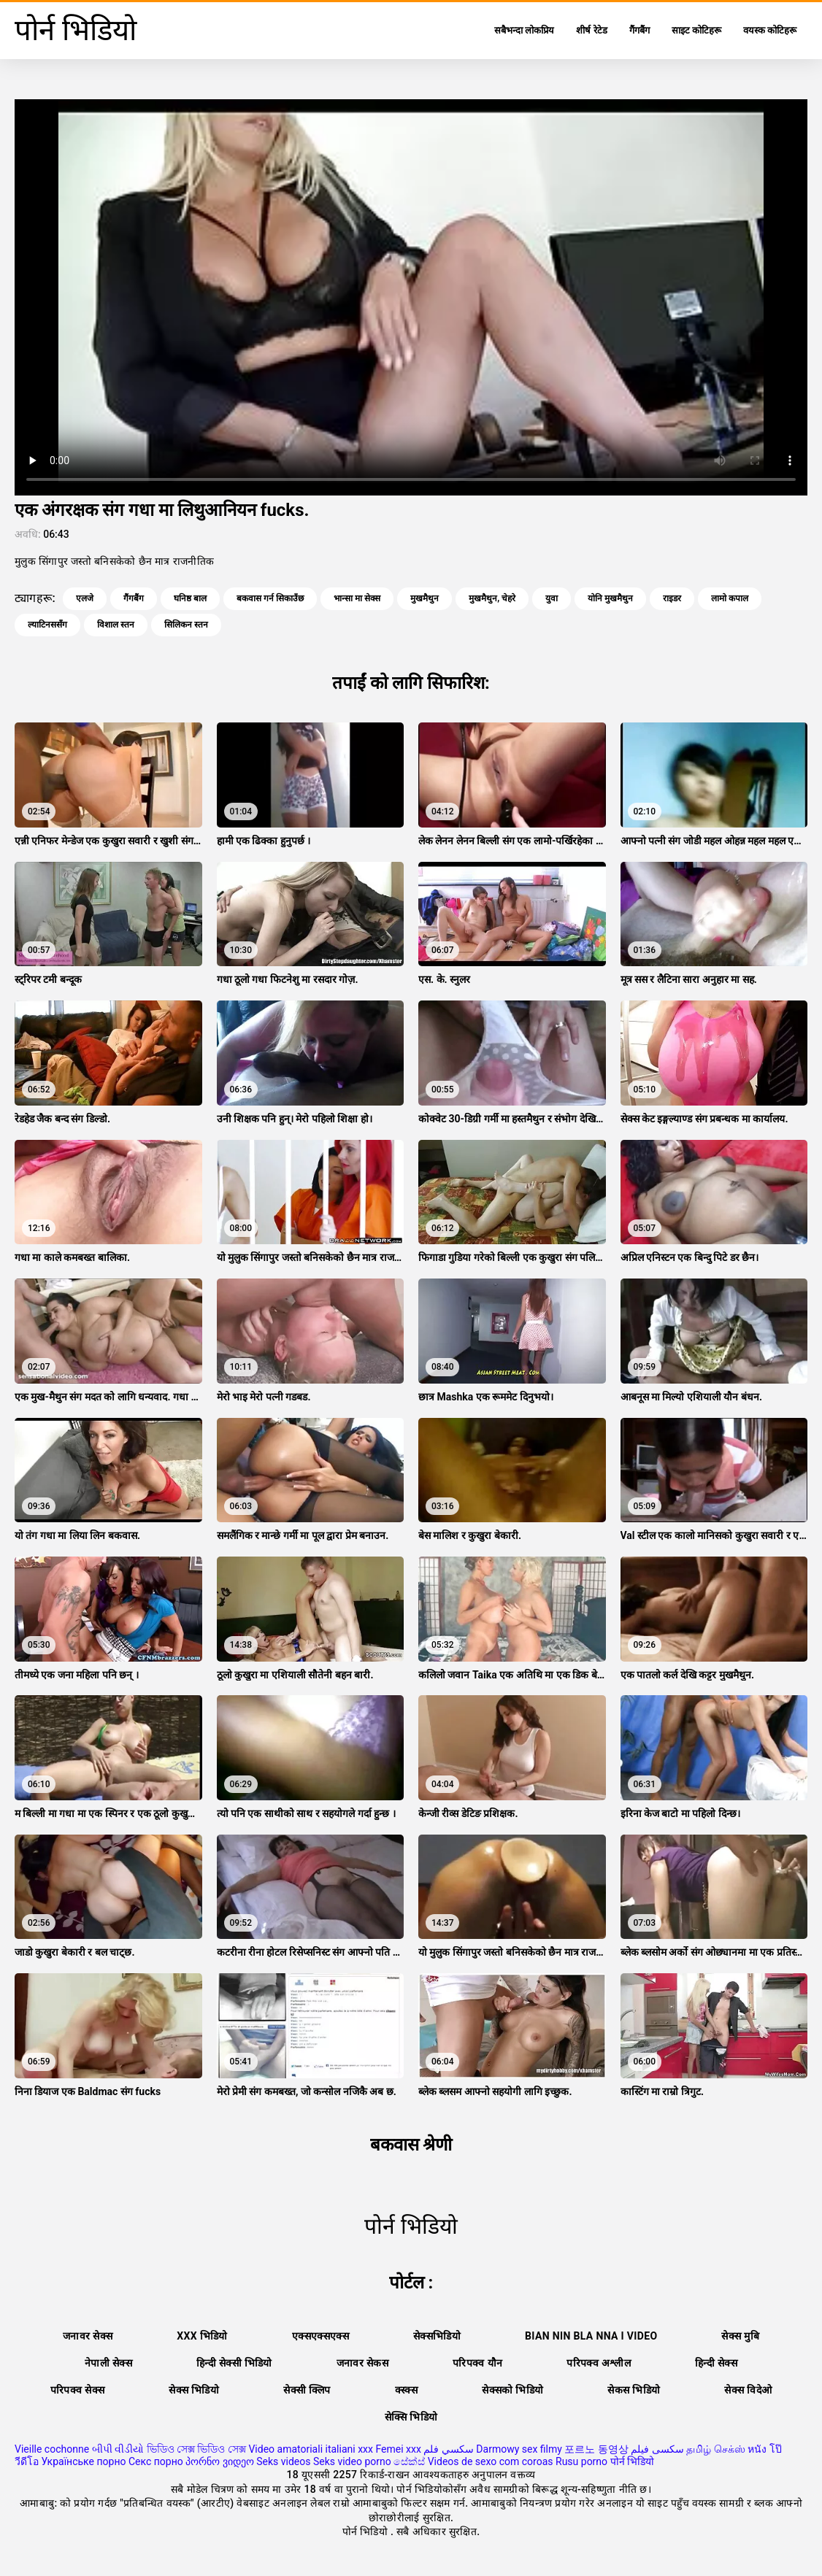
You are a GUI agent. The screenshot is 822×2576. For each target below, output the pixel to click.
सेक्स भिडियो (194, 2390)
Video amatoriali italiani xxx (310, 2449)
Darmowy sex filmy (519, 2449)
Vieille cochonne (52, 2449)
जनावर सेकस (362, 2363)
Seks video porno (352, 2461)
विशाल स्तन (115, 625)
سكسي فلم (448, 2449)
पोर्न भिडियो (632, 2461)
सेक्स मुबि (740, 2336)
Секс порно (155, 2461)
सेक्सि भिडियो (411, 2417)
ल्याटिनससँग (47, 625)
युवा (551, 598)
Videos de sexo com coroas (490, 2461)
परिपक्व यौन (477, 2363)
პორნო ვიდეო (219, 2461)
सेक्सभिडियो (437, 2336)
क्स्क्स (406, 2390)
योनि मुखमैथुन (610, 598)
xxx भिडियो (202, 2336)
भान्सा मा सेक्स (357, 598)
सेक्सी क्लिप (307, 2390)
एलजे (84, 598)
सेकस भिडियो (633, 2390)
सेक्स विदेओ (748, 2390)
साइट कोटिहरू (696, 30)
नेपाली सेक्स (108, 2363)
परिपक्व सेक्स (77, 2390)
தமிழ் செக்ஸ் (715, 2449)
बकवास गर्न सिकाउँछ (270, 598)
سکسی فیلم (657, 2449)
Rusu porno (581, 2461)
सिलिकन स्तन (186, 625)
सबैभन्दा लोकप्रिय (524, 30)
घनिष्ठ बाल (190, 598)
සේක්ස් (409, 2461)
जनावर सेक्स (87, 2336)
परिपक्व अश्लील (598, 2363)
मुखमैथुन (424, 598)
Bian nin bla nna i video (591, 2336)
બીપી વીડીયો (118, 2449)
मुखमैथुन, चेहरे (492, 598)
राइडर (672, 598)
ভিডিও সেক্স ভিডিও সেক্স (196, 2449)
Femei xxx (397, 2449)
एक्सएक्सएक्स (320, 2336)
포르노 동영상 (596, 2449)
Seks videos (283, 2461)
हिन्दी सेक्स (716, 2363)
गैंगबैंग (639, 30)
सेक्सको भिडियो (512, 2390)
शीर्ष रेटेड (591, 30)
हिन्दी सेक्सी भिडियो (234, 2363)
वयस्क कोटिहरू (769, 30)
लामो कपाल (729, 598)
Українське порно (83, 2461)
